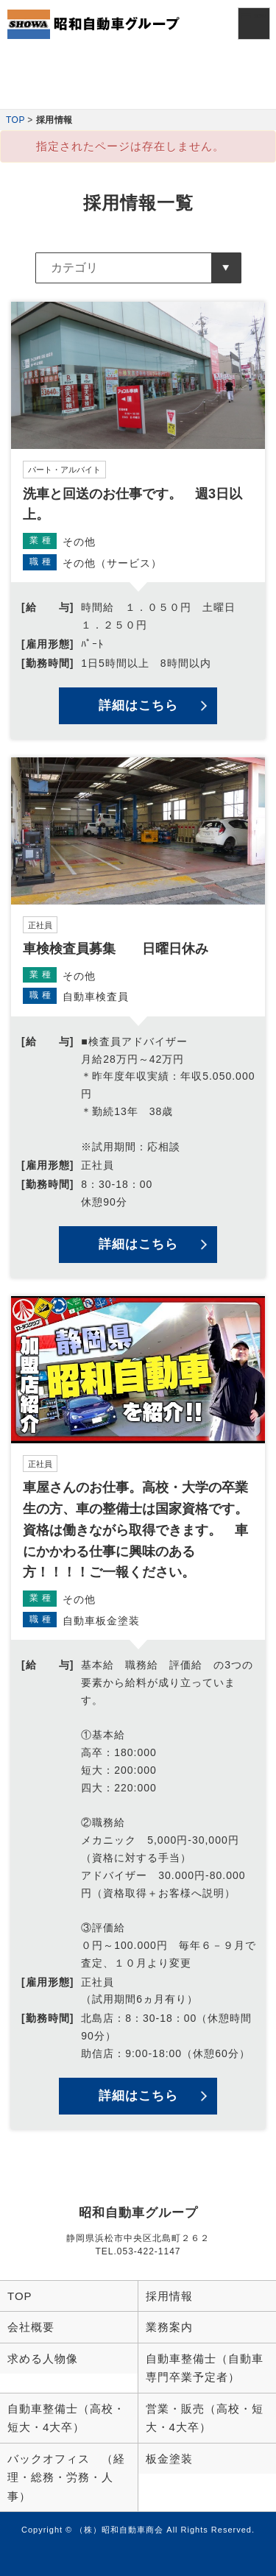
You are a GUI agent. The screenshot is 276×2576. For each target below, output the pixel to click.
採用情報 (169, 2296)
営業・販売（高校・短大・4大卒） (204, 2418)
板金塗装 (169, 2458)
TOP (15, 120)
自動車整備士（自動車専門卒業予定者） (204, 2368)
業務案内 (169, 2327)
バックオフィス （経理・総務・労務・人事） (66, 2477)
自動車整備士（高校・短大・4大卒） (66, 2418)
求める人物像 (42, 2358)
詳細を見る (138, 520)
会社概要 (30, 2327)
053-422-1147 (149, 2251)
